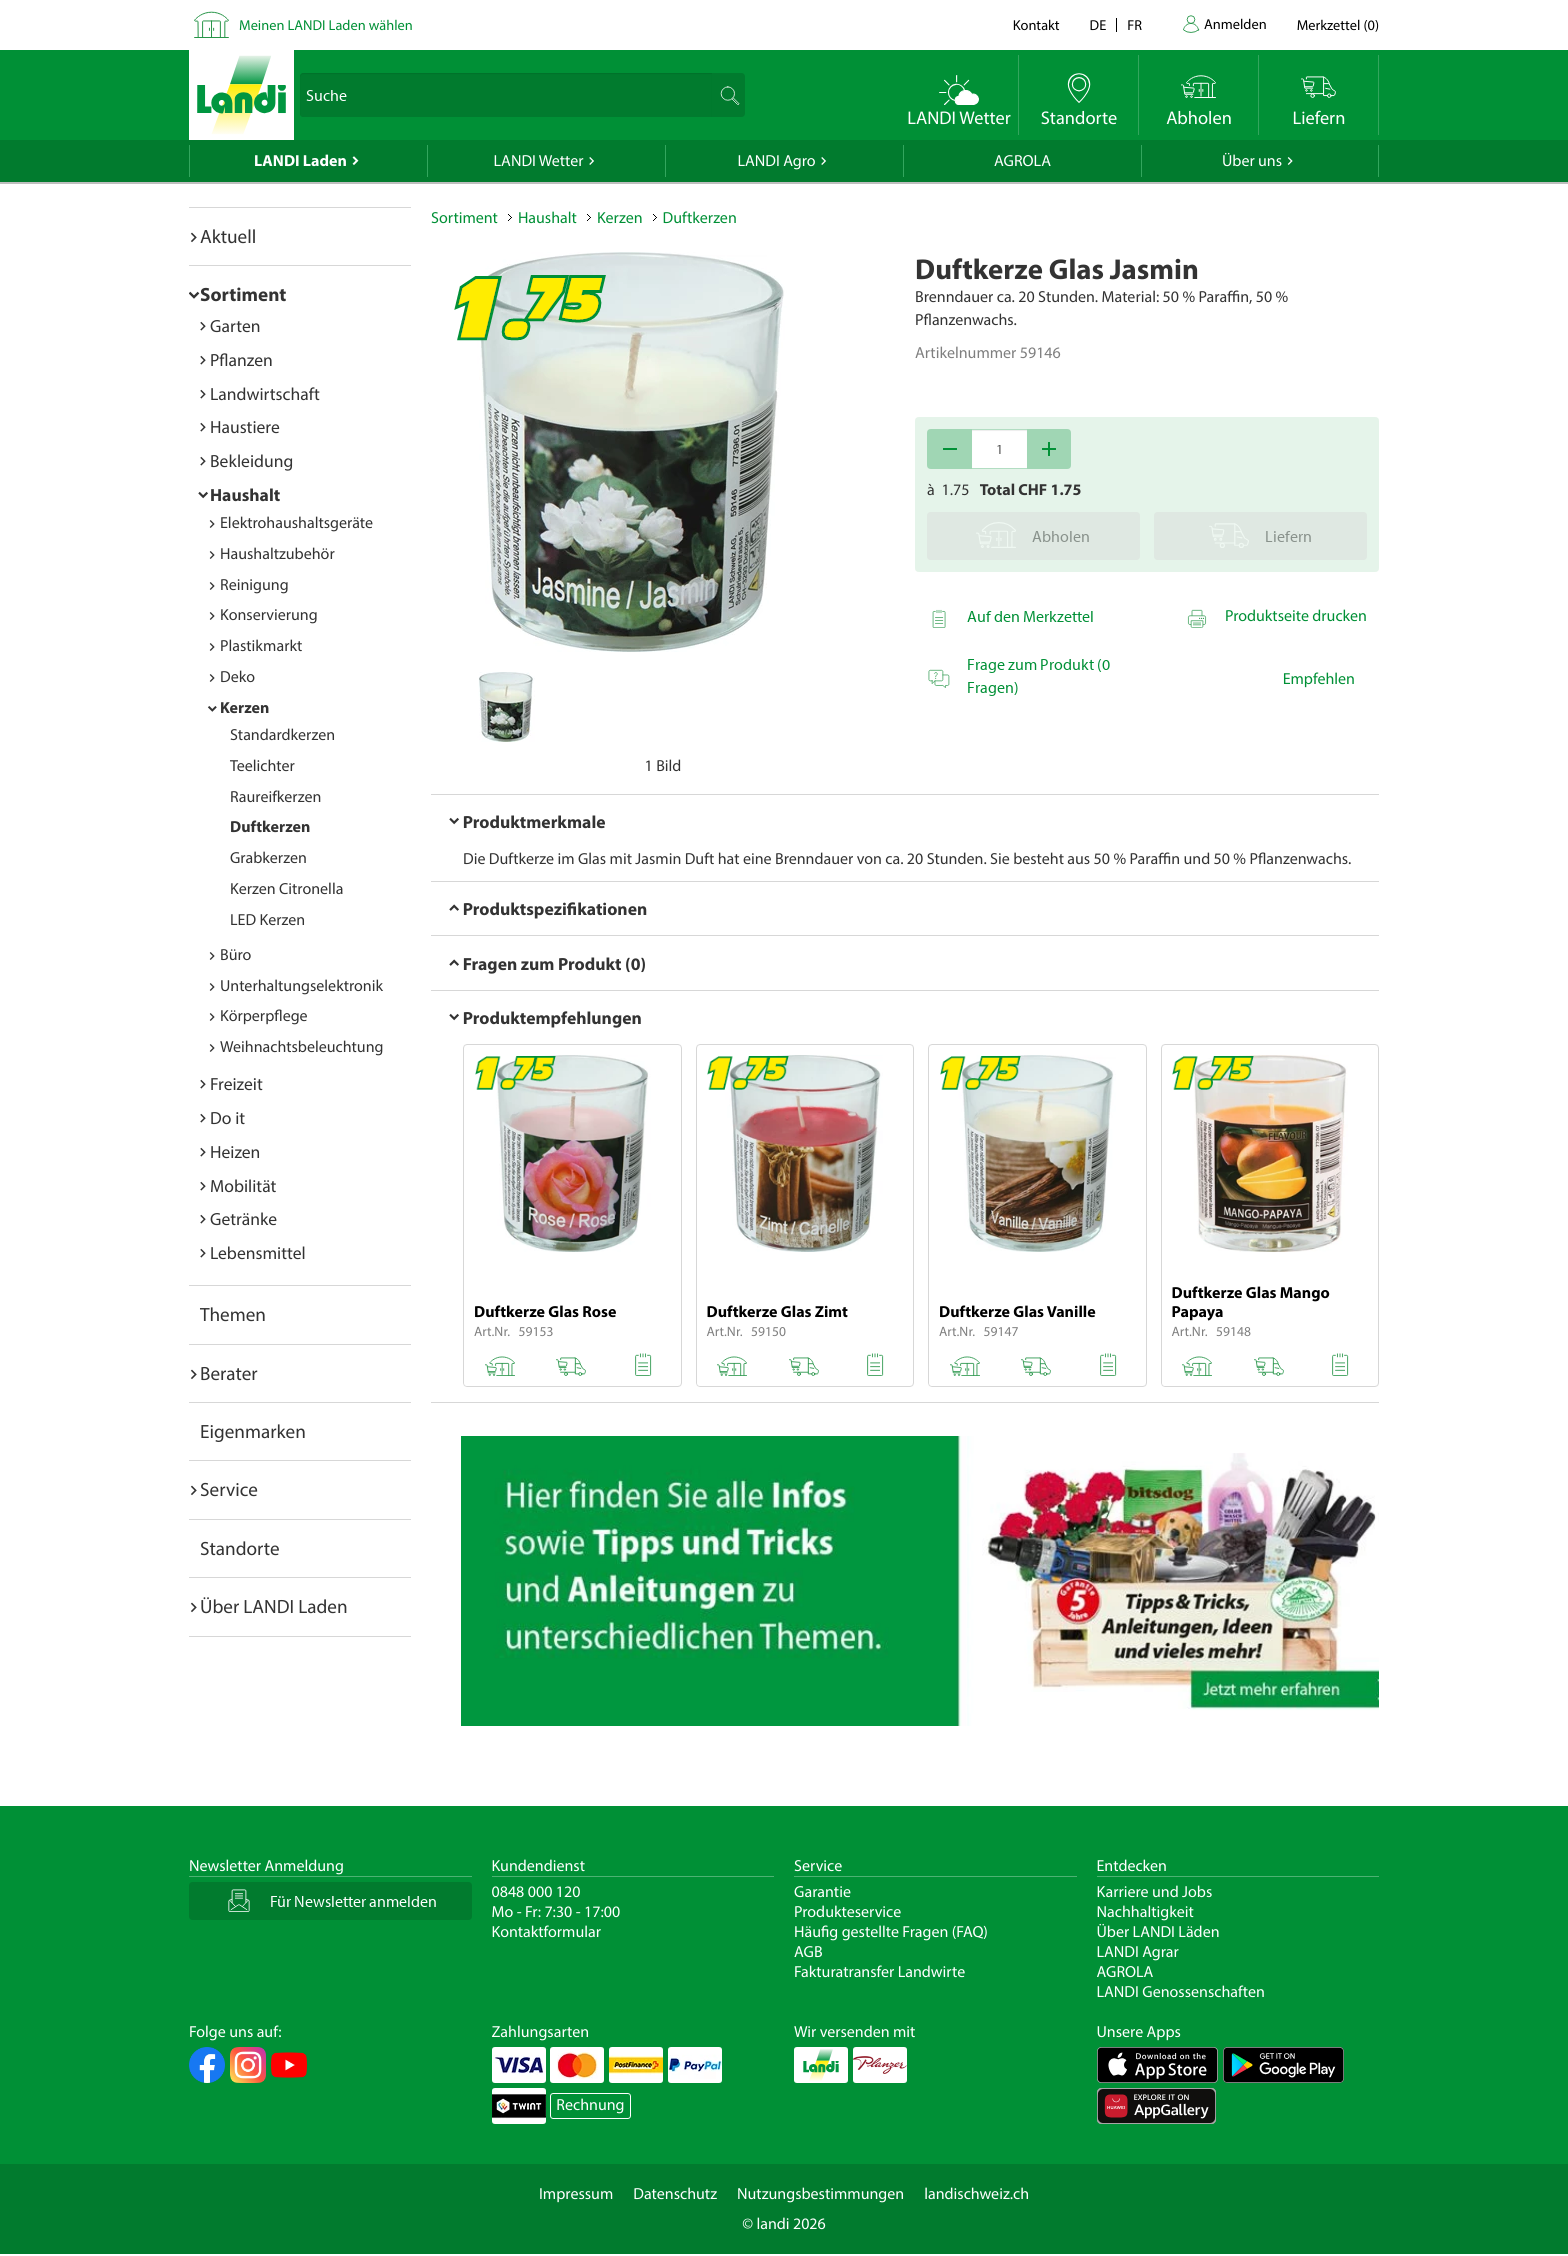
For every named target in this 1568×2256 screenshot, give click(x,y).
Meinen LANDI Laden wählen (326, 24)
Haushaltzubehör (277, 554)
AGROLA (1022, 161)
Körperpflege (264, 1016)
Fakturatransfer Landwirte (879, 1972)
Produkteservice (847, 1912)
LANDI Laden (300, 161)
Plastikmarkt (261, 646)
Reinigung (254, 585)
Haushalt (245, 494)
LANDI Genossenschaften (1181, 1992)
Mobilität (243, 1185)
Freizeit (236, 1083)
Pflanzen (241, 359)
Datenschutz (675, 2194)
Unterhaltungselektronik (301, 986)
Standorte (240, 1548)
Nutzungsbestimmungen (820, 2194)
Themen (233, 1314)
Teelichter (262, 766)
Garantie (822, 1892)
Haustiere (245, 426)
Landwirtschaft (265, 393)
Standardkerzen (282, 735)
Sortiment (243, 294)
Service (229, 1489)
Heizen (235, 1151)
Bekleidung (251, 460)
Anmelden (1235, 23)
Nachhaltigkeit (1145, 1912)
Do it (227, 1117)
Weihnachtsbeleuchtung (302, 1047)
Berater (229, 1373)
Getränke (243, 1218)
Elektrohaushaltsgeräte (296, 523)
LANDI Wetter (539, 161)
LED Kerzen (267, 920)
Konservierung (269, 615)
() (1338, 24)
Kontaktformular (547, 1932)
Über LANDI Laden (274, 1606)
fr (1134, 24)
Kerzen (244, 708)
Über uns (1252, 161)
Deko (237, 677)
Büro (235, 955)
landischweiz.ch (976, 2194)
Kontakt (1036, 24)
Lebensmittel (258, 1252)
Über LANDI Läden (1158, 1932)
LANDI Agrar (1138, 1952)
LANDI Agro (776, 161)
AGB (808, 1952)
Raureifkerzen (275, 797)
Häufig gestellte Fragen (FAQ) (891, 1932)
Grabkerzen (268, 858)
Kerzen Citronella (286, 889)
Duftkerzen (270, 827)
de (1098, 24)
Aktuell (228, 236)
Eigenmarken (253, 1431)
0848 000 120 (536, 1892)
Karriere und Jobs (1155, 1892)
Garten (235, 325)
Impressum (576, 2194)
